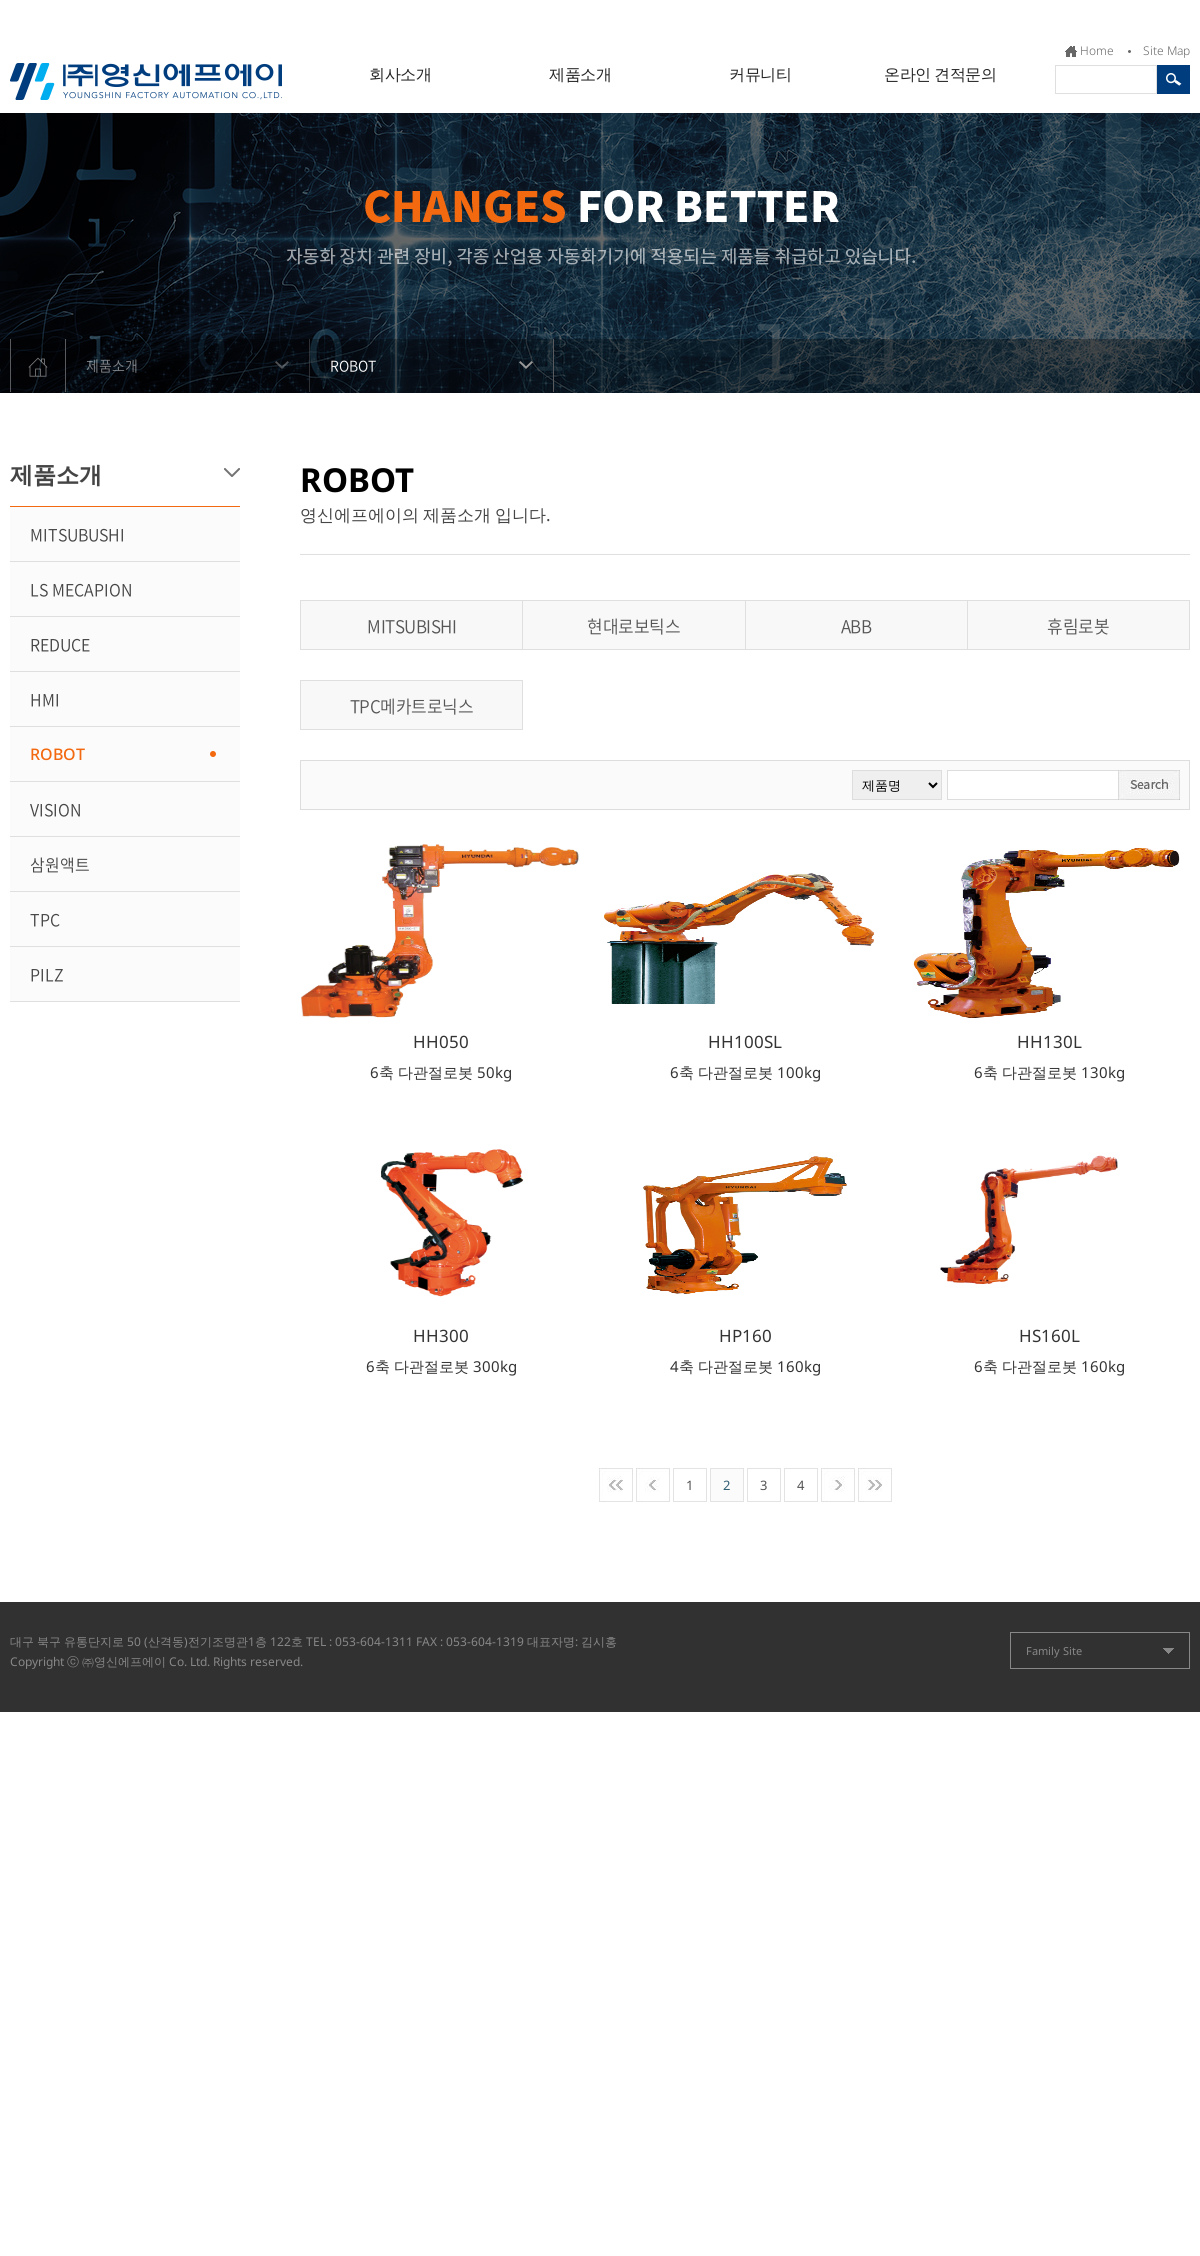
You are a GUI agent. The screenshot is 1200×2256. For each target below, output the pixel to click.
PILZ (47, 974)
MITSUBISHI (411, 625)
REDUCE (60, 644)
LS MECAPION (81, 589)
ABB (856, 625)
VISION (55, 809)
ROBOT (441, 357)
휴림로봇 (1078, 625)
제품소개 (580, 74)
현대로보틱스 (633, 625)
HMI (45, 699)
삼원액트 (60, 864)
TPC (45, 919)
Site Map (1166, 50)
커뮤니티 (760, 74)
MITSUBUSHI (77, 534)
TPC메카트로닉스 (412, 705)
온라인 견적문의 (940, 74)
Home (1097, 50)
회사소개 (400, 74)
